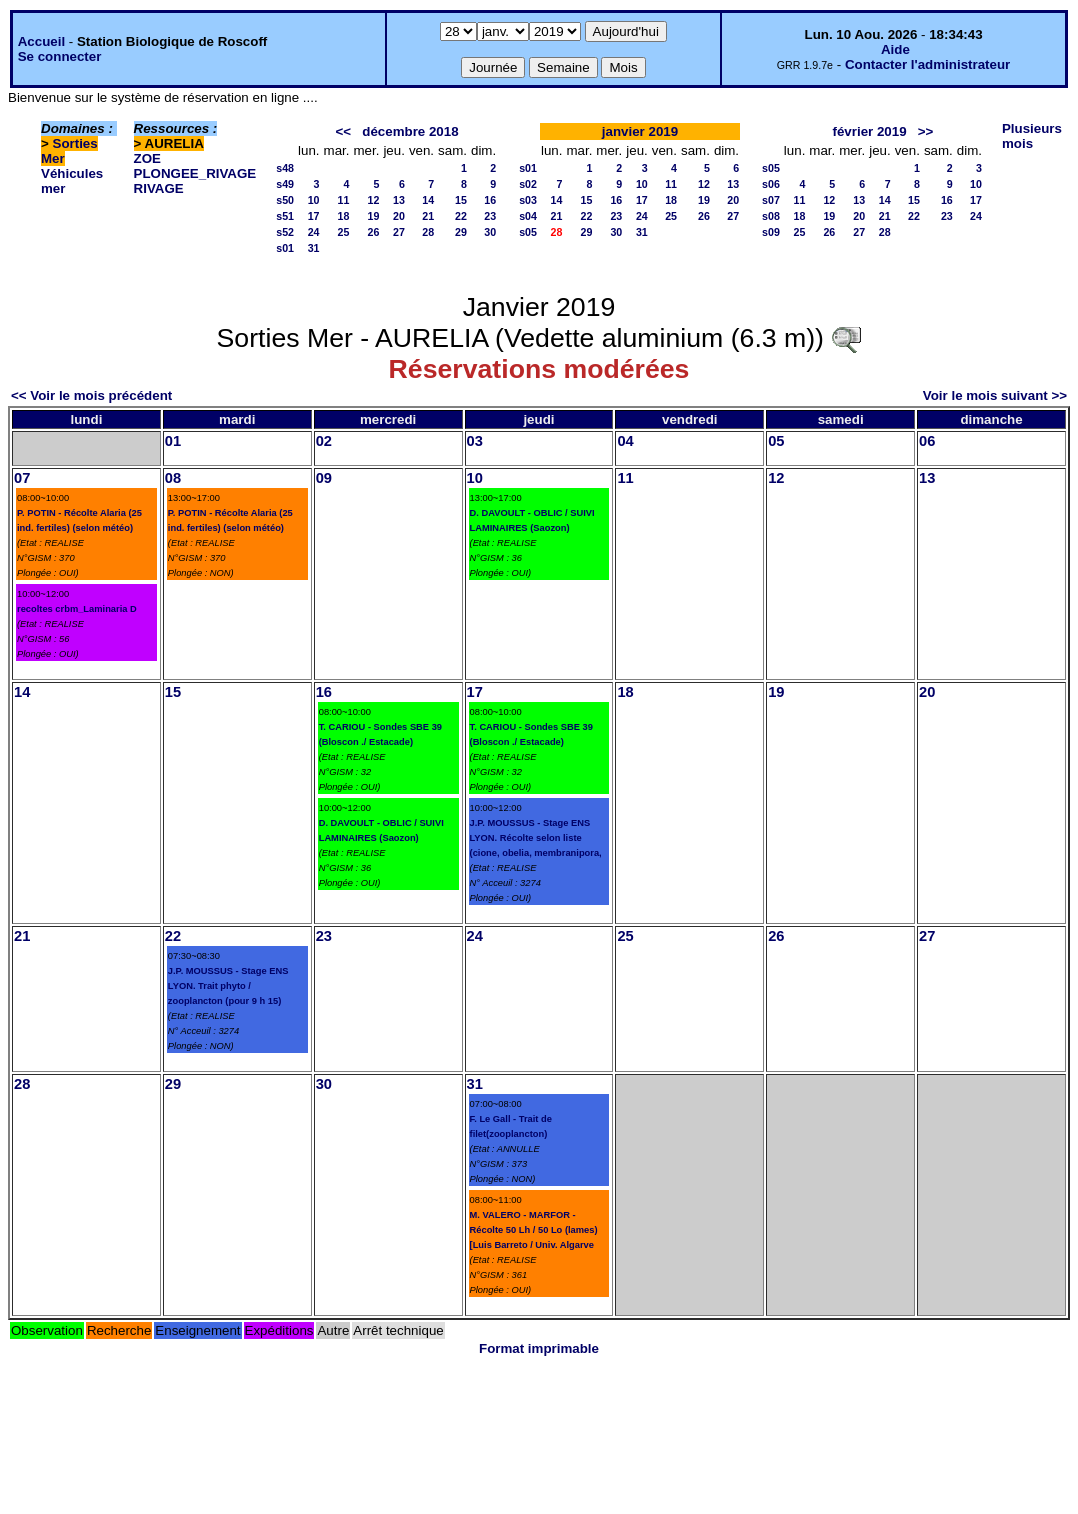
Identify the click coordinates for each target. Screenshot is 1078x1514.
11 (344, 200)
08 (173, 478)
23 (490, 216)
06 (927, 441)
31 (314, 248)
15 (461, 200)
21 (428, 216)
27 (399, 232)
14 (428, 200)
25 (344, 232)
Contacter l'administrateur (927, 64)
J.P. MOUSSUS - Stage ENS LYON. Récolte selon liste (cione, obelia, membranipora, (536, 838)
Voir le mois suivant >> (995, 395)
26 (374, 232)
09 (324, 478)
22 (461, 216)
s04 (528, 216)
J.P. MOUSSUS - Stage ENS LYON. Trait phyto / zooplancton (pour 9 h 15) (228, 986)
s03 (528, 200)
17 (314, 216)
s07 (771, 200)
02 (324, 441)
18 (344, 216)
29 (461, 232)
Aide (895, 49)
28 (428, 232)
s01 (285, 248)
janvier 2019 (640, 131)
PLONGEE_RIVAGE (195, 173)
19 (374, 216)
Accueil (41, 41)
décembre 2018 (410, 131)
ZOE (147, 158)
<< (344, 131)
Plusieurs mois (1032, 136)
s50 (285, 200)
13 (399, 200)
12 (374, 200)
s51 (285, 216)
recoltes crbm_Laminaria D (77, 609)
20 (399, 216)
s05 (528, 232)
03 (475, 441)
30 (490, 232)
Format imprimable (539, 1348)
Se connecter (60, 56)
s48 (285, 168)
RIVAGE (159, 188)
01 (173, 441)
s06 (771, 184)
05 (776, 441)
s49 (285, 184)
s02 (528, 184)
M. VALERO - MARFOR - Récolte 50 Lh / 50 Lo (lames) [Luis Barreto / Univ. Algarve (534, 1230)
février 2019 (870, 131)
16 (490, 200)
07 (22, 478)
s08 (771, 216)
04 (625, 441)
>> (926, 131)
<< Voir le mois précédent (91, 395)
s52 (285, 232)
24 (314, 232)
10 (314, 200)
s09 (771, 232)
